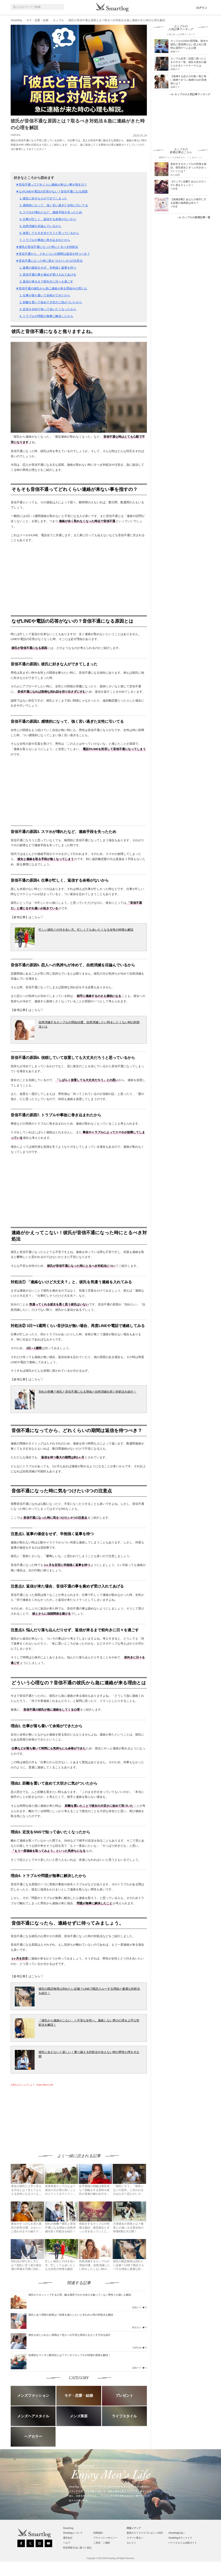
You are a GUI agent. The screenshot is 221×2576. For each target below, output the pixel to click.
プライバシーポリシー (105, 2537)
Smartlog (16, 20)
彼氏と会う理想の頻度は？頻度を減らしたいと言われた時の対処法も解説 (70, 2314)
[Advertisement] (44, 2116)
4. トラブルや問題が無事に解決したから (46, 316)
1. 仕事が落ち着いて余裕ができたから (45, 295)
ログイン (201, 7)
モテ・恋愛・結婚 (37, 20)
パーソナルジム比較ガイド (182, 2542)
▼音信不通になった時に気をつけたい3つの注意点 (49, 260)
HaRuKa (15, 134)
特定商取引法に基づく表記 (77, 2547)
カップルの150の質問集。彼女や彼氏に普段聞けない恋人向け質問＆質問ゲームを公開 (189, 44)
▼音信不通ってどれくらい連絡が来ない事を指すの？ (51, 184)
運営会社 (68, 2537)
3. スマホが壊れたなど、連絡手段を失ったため (51, 212)
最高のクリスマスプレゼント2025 (145, 2532)
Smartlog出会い (176, 2532)
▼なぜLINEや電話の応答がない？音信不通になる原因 (52, 191)
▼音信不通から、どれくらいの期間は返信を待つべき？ (53, 253)
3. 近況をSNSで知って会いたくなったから (48, 309)
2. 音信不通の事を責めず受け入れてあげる (48, 274)
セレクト (131, 2542)
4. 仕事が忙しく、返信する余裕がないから (48, 219)
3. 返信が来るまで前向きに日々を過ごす (46, 281)
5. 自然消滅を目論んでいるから (40, 226)
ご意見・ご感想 (101, 2542)
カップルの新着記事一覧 (193, 217)
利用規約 (98, 2532)
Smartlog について (73, 2532)
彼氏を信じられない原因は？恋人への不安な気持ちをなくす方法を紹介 (69, 2334)
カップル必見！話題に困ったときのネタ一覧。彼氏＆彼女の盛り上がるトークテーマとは (188, 62)
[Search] (60, 7)
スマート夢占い (135, 2537)
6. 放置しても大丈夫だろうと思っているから (49, 233)
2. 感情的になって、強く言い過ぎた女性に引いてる (54, 205)
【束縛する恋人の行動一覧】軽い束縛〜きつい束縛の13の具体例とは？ (188, 80)
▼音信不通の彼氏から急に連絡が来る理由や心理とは (51, 288)
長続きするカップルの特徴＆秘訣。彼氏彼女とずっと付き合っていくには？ (188, 167)
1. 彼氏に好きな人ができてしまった (43, 198)
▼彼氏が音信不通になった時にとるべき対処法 (47, 246)
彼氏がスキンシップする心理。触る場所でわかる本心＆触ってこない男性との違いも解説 (79, 2294)
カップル (58, 20)
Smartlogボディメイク (180, 2537)
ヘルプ (66, 2542)
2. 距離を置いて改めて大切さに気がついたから (51, 302)
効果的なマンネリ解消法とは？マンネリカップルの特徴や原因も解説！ (69, 2355)
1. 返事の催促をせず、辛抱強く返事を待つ (48, 267)
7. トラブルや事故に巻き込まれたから (45, 240)
